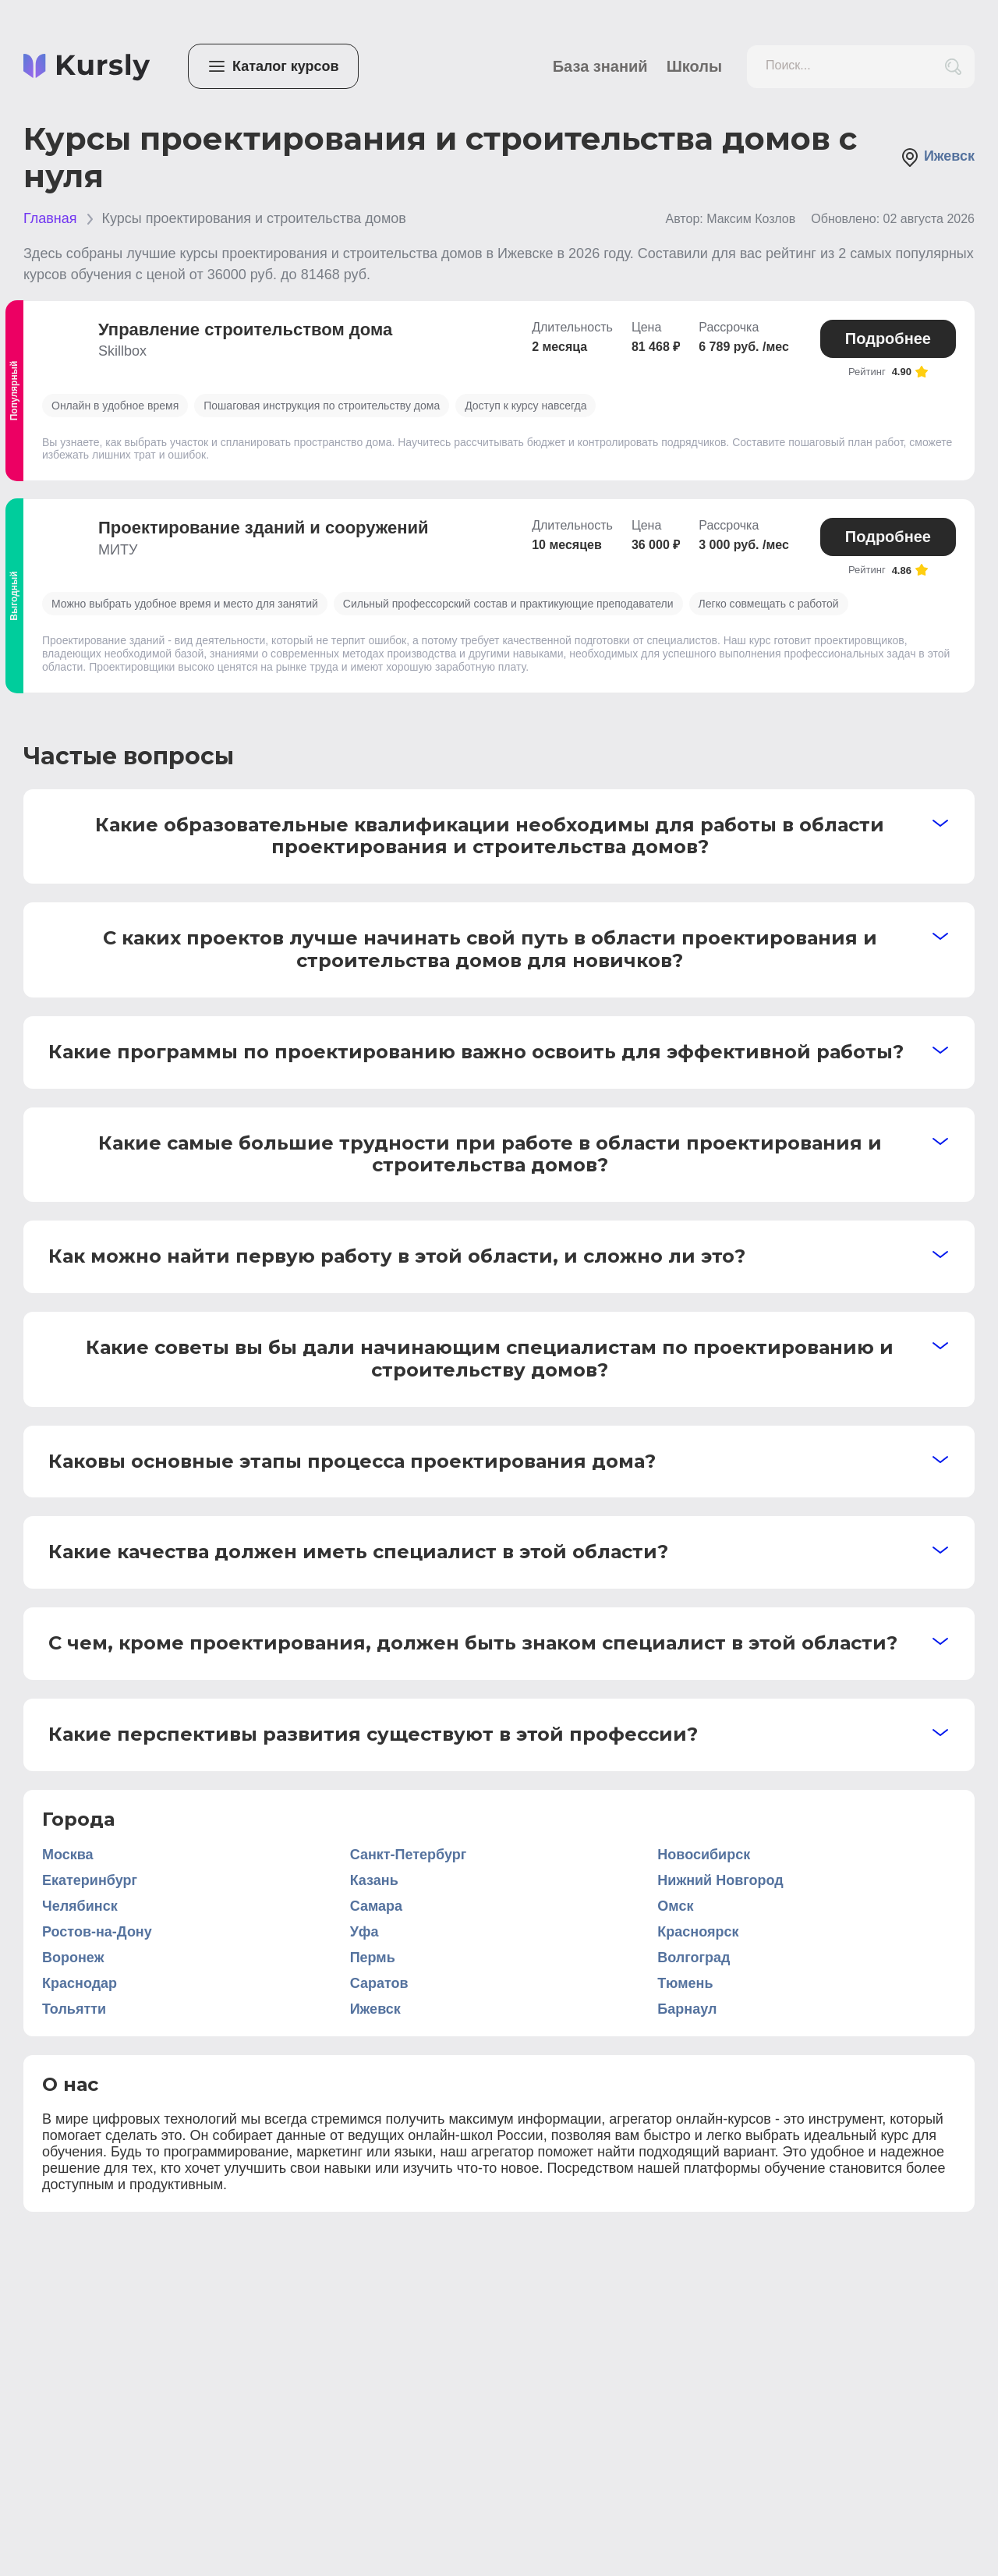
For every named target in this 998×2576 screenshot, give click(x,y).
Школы (694, 66)
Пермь (372, 1957)
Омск (675, 1906)
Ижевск (938, 157)
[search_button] (953, 66)
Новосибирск (703, 1854)
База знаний (600, 66)
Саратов (379, 1983)
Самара (376, 1906)
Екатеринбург (89, 1880)
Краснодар (79, 1983)
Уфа (364, 1932)
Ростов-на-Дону (97, 1932)
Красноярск (697, 1932)
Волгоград (693, 1957)
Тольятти (74, 2009)
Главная (50, 218)
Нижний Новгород (720, 1880)
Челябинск (80, 1906)
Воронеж (73, 1957)
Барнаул (687, 2009)
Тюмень (685, 1983)
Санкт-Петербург (408, 1854)
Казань (374, 1880)
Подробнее (888, 338)
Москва (68, 1854)
